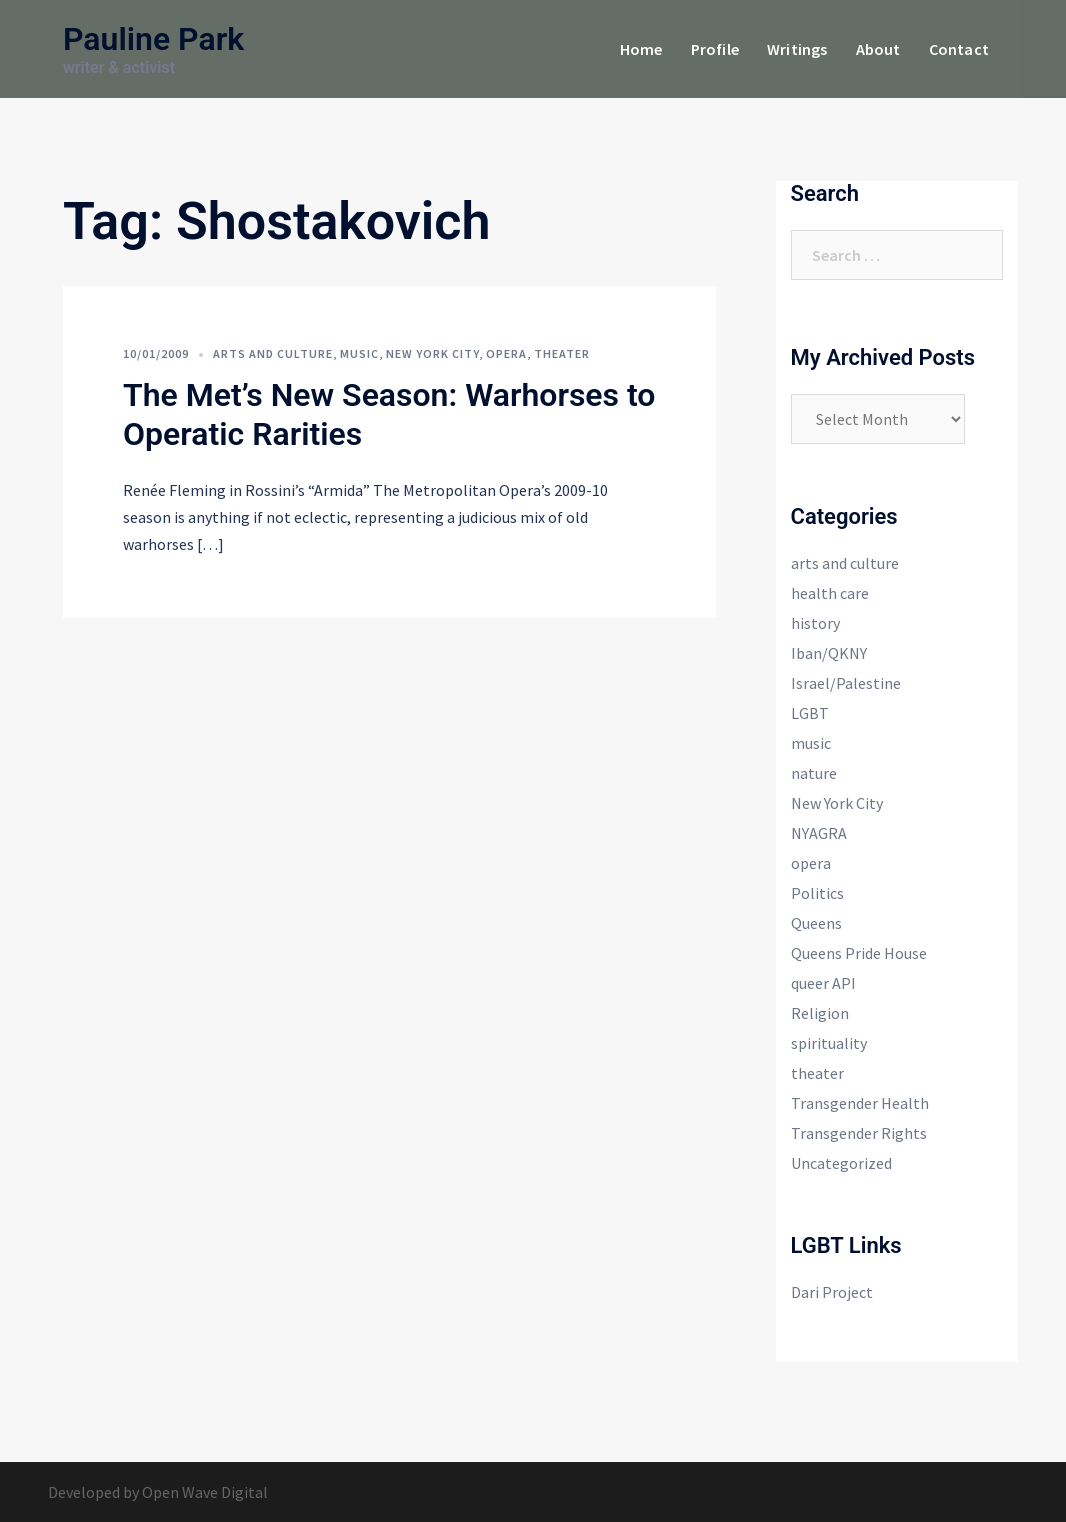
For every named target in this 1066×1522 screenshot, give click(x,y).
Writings (797, 49)
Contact (959, 49)
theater (562, 353)
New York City (432, 353)
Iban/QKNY (829, 653)
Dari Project (832, 1292)
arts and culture (273, 353)
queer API (823, 983)
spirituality (829, 1043)
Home (641, 49)
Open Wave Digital (205, 1492)
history (815, 623)
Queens (816, 923)
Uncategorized (841, 1163)
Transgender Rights (859, 1133)
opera (506, 353)
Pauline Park (153, 39)
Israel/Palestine (846, 683)
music (359, 353)
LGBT (810, 713)
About (878, 49)
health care (830, 593)
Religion (820, 1013)
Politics (817, 893)
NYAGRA (819, 833)
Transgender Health (860, 1103)
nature (814, 773)
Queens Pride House (859, 953)
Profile (715, 49)
